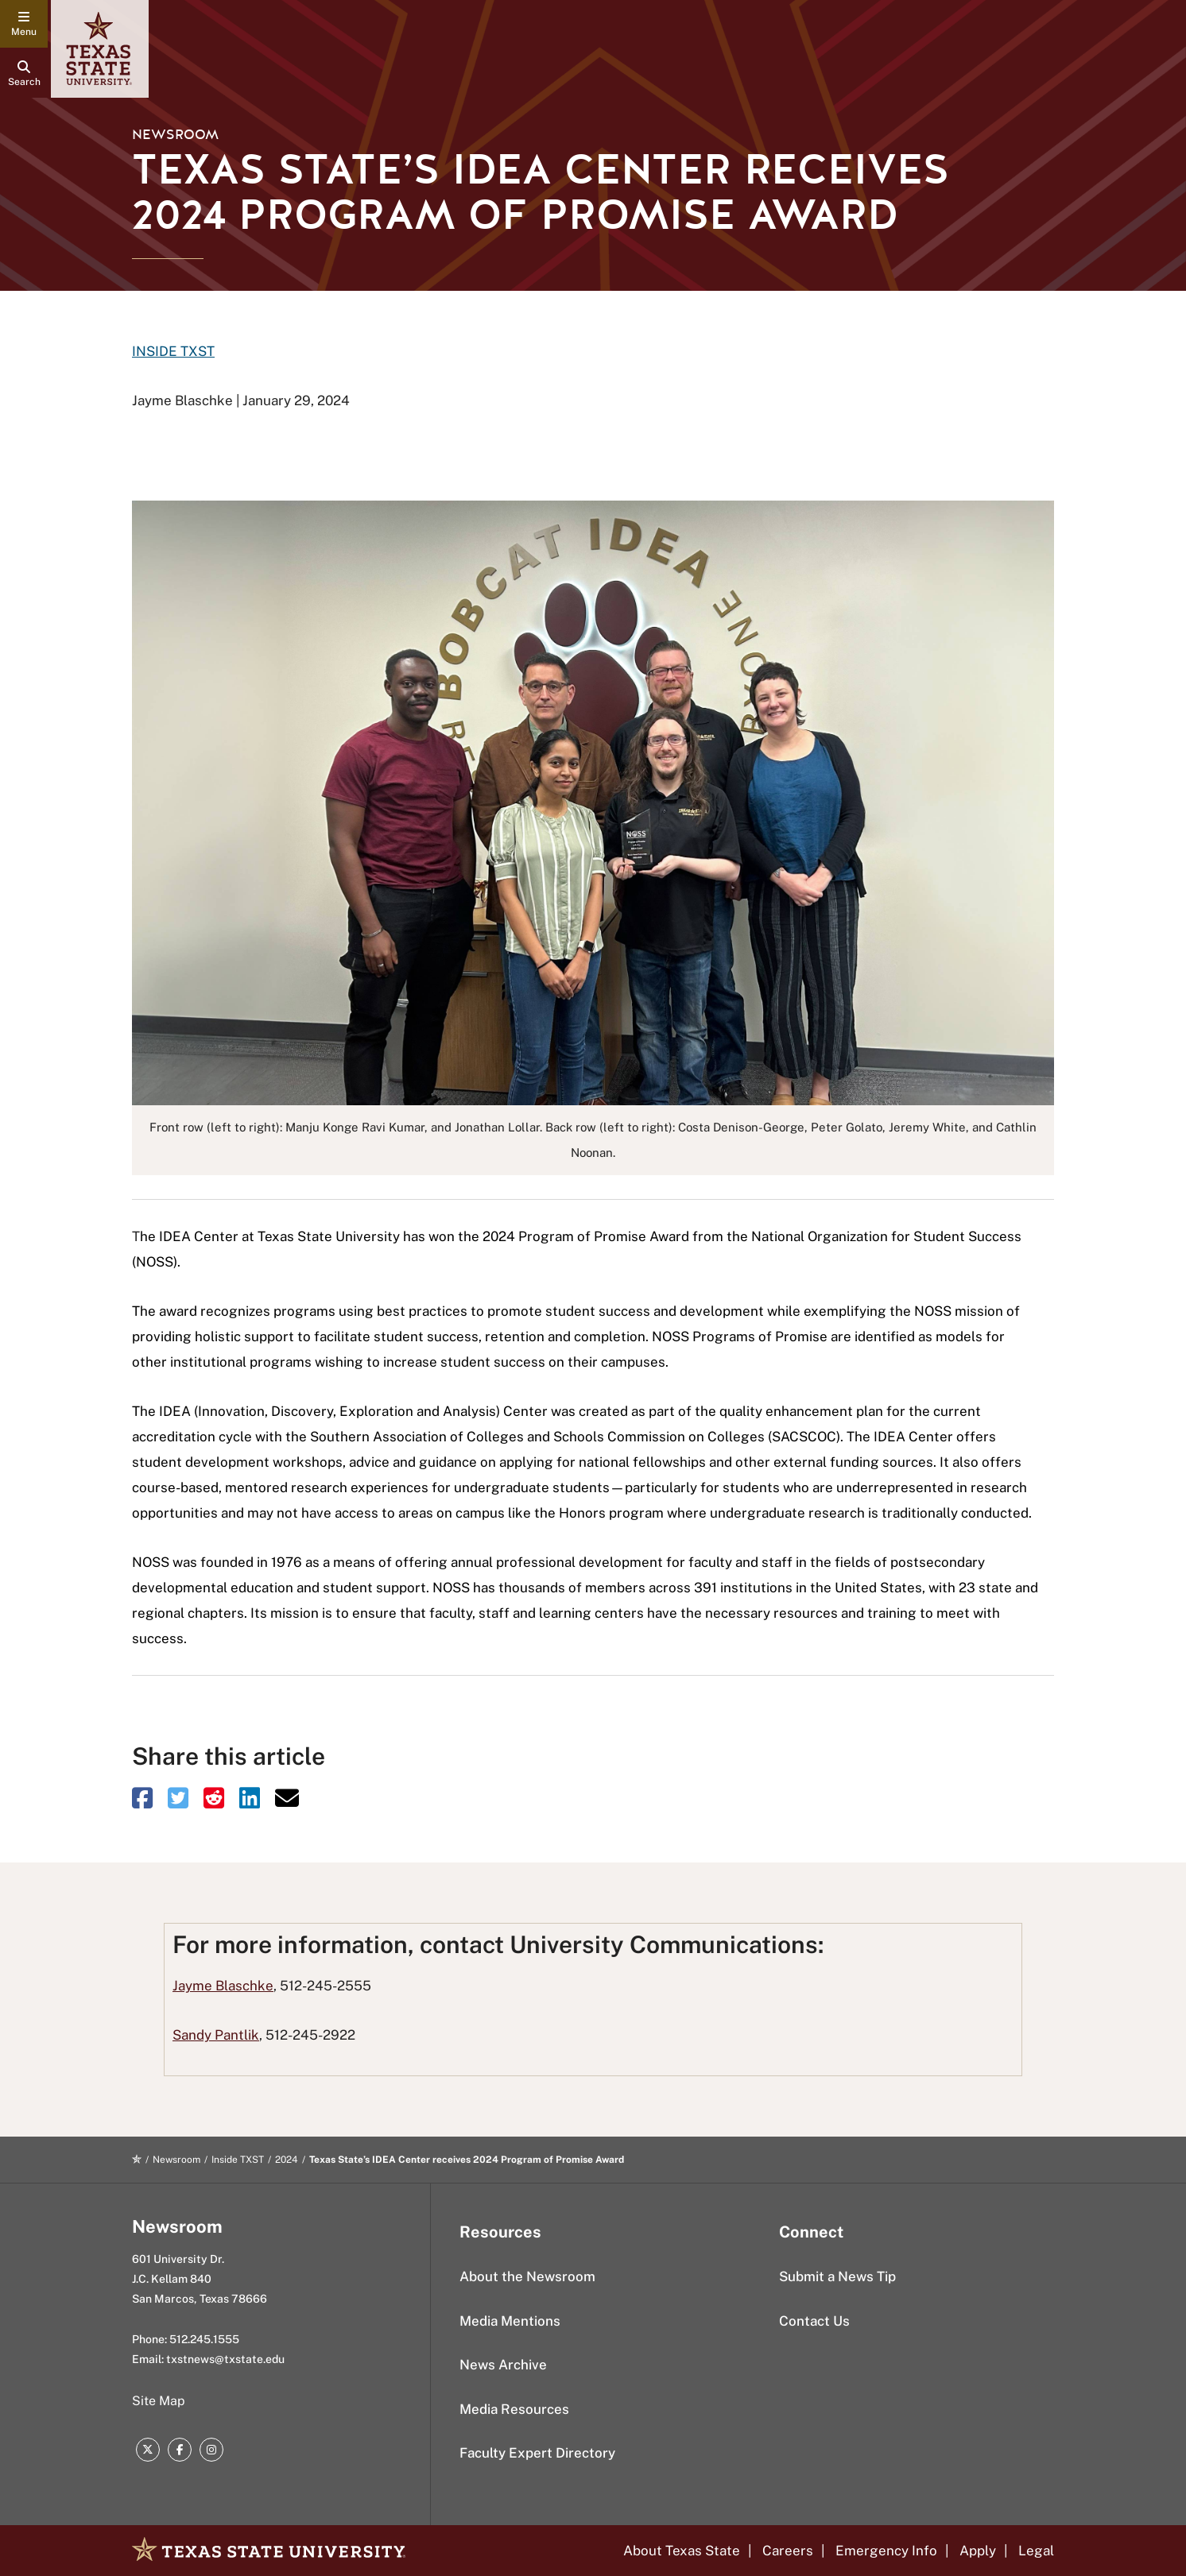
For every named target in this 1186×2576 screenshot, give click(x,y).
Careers (787, 2551)
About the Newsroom (527, 2276)
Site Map (158, 2400)
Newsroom (175, 135)
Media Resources (514, 2409)
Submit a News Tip (837, 2276)
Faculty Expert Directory (537, 2453)
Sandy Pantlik (215, 2035)
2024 (286, 2159)
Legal (1036, 2551)
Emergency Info (886, 2551)
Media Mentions (509, 2321)
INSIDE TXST (173, 351)
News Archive (503, 2365)
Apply (977, 2551)
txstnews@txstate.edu (225, 2359)
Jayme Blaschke (222, 1986)
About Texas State (681, 2551)
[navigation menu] (24, 24)
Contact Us (814, 2321)
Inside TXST (237, 2159)
